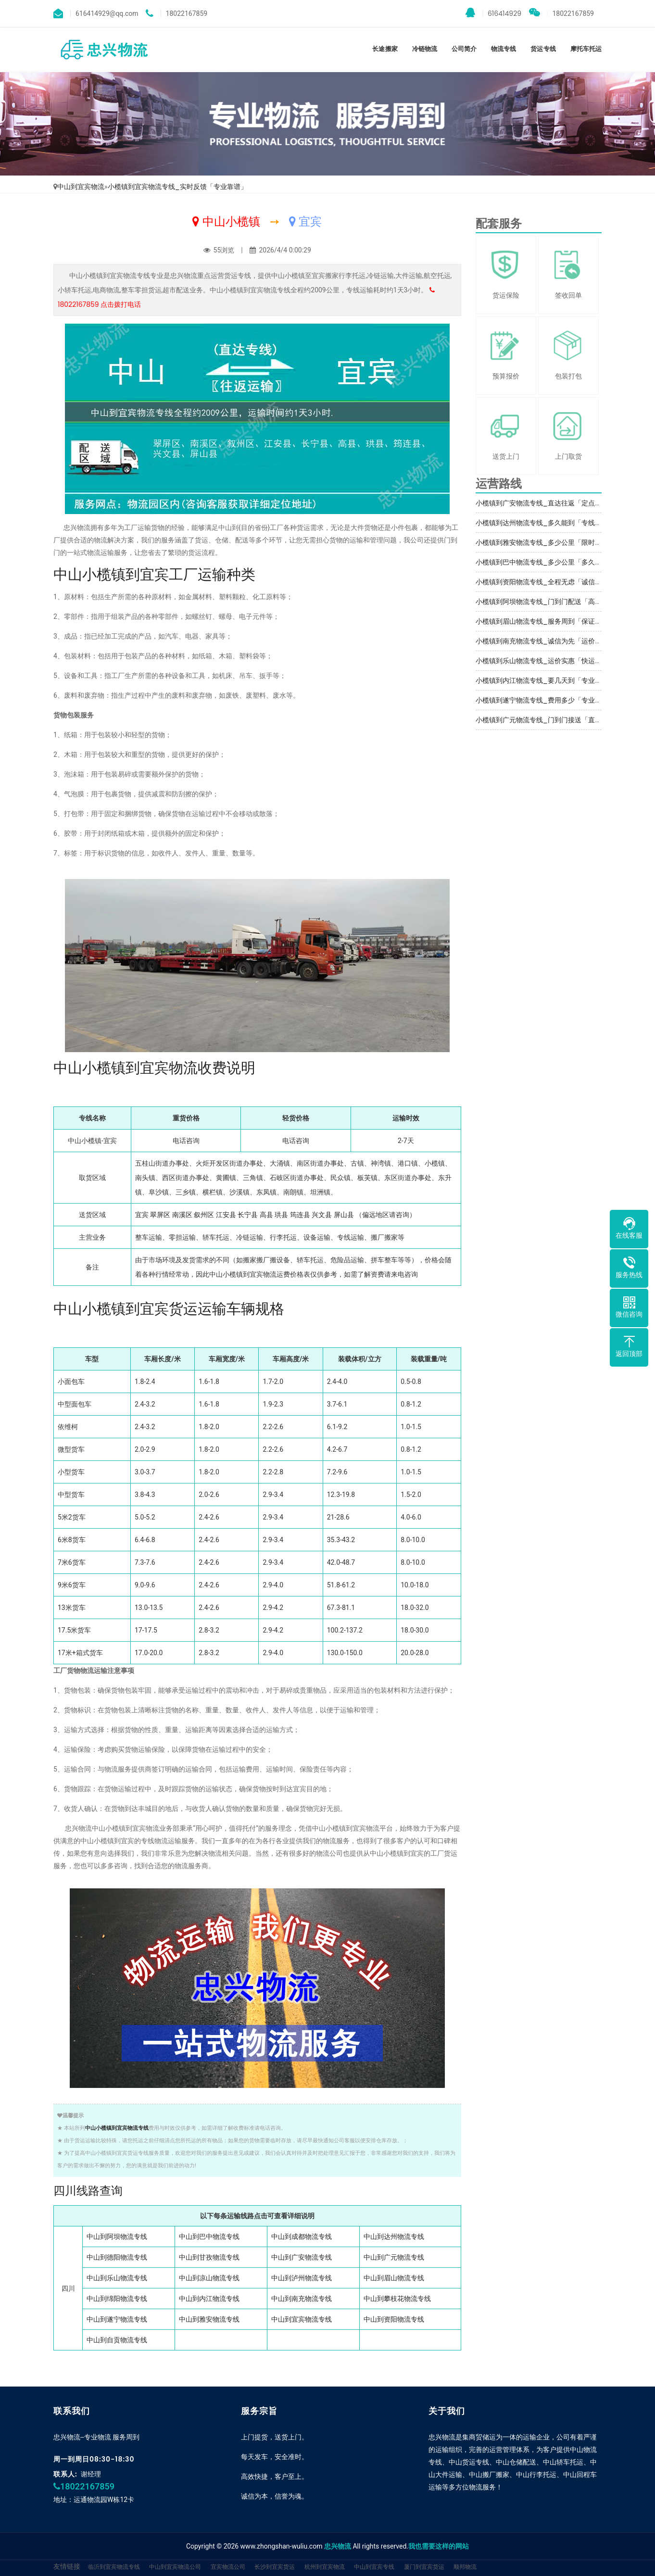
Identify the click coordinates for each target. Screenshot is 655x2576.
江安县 (226, 1214)
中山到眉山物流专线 (394, 2278)
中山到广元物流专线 (394, 2257)
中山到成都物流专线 (301, 2236)
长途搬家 (384, 48)
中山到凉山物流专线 (209, 2278)
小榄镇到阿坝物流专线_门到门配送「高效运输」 (549, 601)
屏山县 (344, 1214)
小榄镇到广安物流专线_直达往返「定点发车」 (545, 503)
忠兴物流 (337, 2546)
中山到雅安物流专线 (209, 2319)
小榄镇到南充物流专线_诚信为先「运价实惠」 (545, 641)
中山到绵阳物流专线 (117, 2298)
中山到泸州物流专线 (301, 2278)
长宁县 (248, 1214)
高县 (266, 1214)
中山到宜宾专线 (374, 2567)
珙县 (281, 1214)
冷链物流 (424, 48)
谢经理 (91, 2474)
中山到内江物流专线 (209, 2298)
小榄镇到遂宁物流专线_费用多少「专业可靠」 (545, 700)
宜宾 (142, 1214)
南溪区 (182, 1214)
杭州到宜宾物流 (324, 2567)
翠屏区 (160, 1214)
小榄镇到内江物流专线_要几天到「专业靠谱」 (545, 680)
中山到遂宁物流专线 (117, 2319)
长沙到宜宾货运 (274, 2567)
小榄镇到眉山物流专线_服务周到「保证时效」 (545, 621)
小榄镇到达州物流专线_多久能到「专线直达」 (545, 523)
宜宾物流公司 (228, 2567)
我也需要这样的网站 (438, 2546)
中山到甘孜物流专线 (209, 2257)
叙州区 (204, 1214)
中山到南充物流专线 (301, 2298)
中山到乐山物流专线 (117, 2278)
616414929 (493, 13)
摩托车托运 (586, 48)
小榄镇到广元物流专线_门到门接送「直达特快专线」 (555, 720)
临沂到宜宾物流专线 (114, 2567)
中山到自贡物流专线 (117, 2340)
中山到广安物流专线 (301, 2257)
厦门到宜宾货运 (424, 2567)
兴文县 (322, 1214)
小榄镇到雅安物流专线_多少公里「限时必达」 (545, 542)
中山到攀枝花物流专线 (397, 2298)
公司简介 (464, 48)
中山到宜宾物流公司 (175, 2567)
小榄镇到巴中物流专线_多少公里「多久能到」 (545, 562)
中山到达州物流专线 (394, 2236)
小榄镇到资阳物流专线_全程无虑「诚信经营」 (545, 582)
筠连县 (300, 1214)
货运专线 (542, 48)
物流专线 (503, 48)
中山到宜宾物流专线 (301, 2319)
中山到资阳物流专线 (394, 2319)
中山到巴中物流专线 (209, 2236)
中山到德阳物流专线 (117, 2257)
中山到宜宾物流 (80, 186)
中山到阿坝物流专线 (117, 2236)
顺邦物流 (465, 2567)
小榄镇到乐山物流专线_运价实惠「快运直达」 (545, 661)
